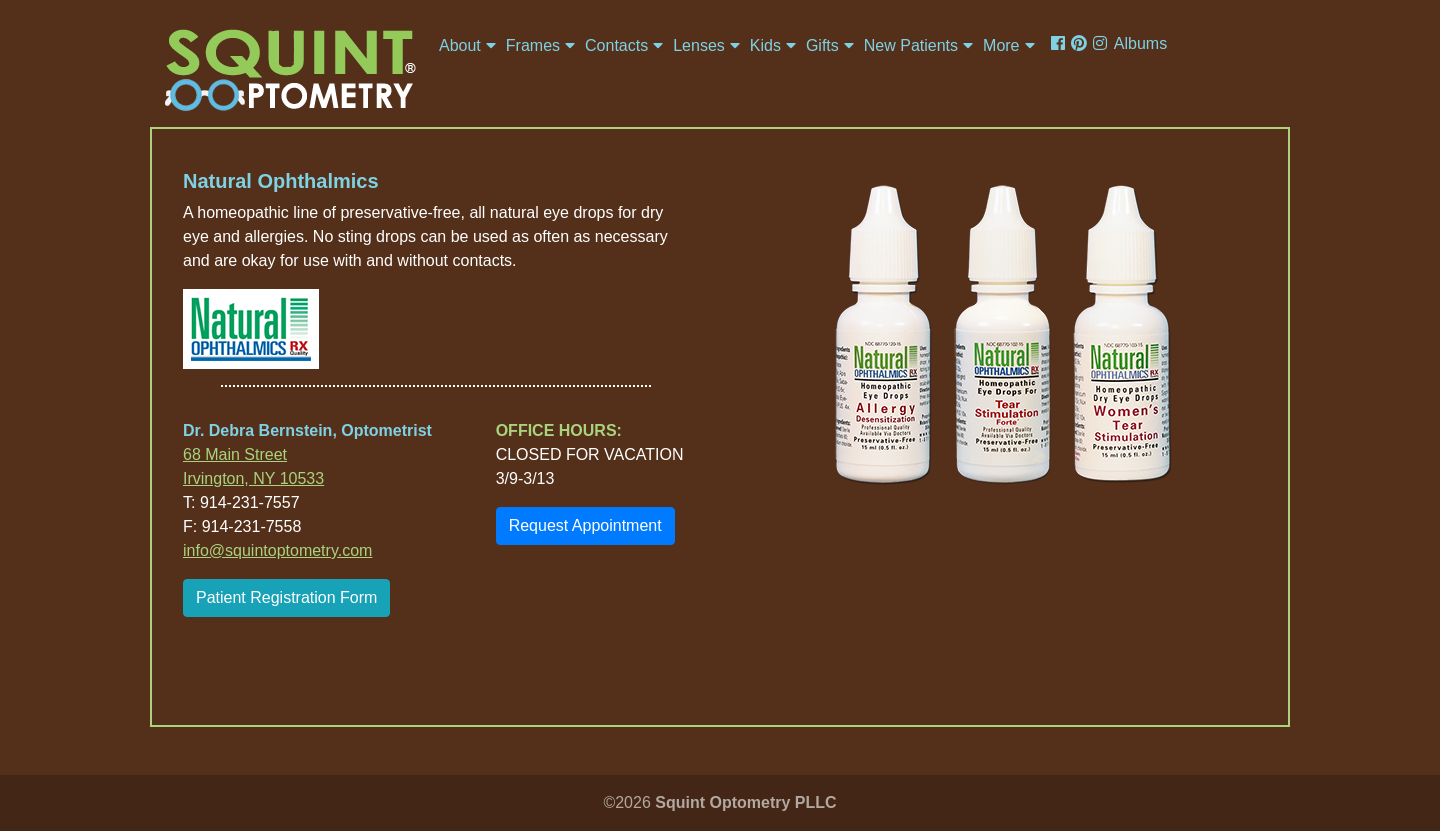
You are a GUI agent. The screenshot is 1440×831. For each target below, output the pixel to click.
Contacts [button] (616, 45)
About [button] (460, 45)
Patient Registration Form (286, 597)
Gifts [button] (822, 45)
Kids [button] (765, 45)
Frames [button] (533, 45)
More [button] (1001, 45)
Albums (1140, 43)
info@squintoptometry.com (277, 550)
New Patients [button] (911, 45)
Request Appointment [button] (585, 525)
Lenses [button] (699, 45)
